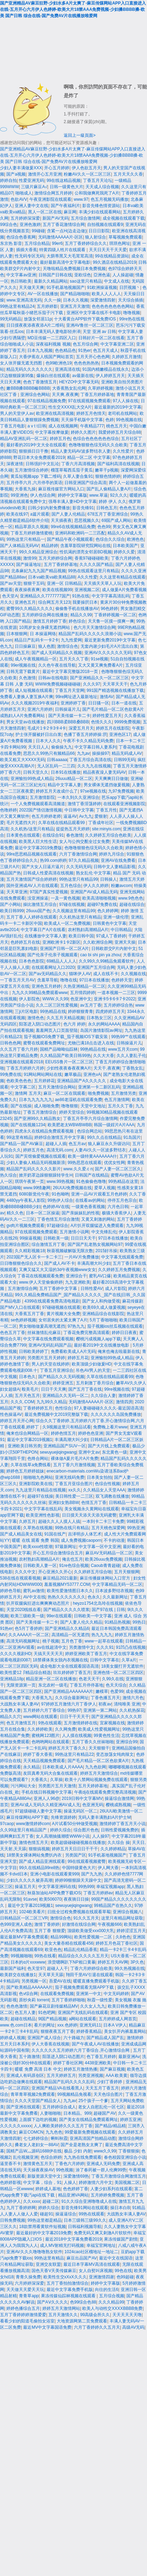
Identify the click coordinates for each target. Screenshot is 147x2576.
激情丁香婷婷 (46, 1924)
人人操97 (100, 1836)
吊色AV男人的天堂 (93, 1370)
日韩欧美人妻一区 (40, 1565)
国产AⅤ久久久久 (52, 2302)
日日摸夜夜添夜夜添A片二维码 (35, 325)
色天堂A (10, 596)
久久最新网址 (115, 1597)
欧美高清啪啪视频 (99, 898)
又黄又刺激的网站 (98, 1219)
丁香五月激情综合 (40, 1112)
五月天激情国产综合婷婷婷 (31, 879)
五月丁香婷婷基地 (60, 564)
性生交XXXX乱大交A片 (70, 407)
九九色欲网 (95, 1767)
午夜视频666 (109, 1924)
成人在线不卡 (105, 973)
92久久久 (118, 495)
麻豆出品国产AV (81, 2258)
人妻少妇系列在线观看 (111, 2188)
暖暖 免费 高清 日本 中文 (38, 2069)
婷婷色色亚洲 (90, 1433)
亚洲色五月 (25, 602)
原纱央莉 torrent (34, 1999)
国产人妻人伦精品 (68, 514)
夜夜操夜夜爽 (27, 589)
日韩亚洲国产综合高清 (85, 482)
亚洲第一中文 (88, 1993)
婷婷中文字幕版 (72, 495)
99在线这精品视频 (63, 180)
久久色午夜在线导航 (57, 665)
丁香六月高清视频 (78, 463)
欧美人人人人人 (106, 293)
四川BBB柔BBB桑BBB (68, 721)
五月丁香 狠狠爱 (49, 1930)
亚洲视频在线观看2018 (21, 1061)
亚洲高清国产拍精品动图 (93, 2138)
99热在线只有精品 (72, 1527)
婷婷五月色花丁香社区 (117, 1943)
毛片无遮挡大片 (21, 822)
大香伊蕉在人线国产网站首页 (46, 356)
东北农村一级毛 (53, 1685)
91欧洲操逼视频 (102, 287)
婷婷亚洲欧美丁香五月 (86, 1653)
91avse (30, 1899)
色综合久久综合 (110, 539)
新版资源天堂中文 (44, 2176)
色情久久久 (101, 721)
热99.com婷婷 (53, 860)
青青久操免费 (28, 2277)
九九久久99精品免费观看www (40, 992)
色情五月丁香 (93, 1502)
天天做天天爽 (31, 287)
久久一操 (52, 300)
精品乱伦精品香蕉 (80, 1949)
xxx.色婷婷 (67, 2025)
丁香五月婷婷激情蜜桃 (31, 533)
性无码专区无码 (29, 256)
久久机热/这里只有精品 (32, 828)
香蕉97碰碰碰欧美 (91, 558)
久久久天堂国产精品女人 (38, 2100)
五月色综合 (70, 885)
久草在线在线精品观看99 (62, 822)
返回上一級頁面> (80, 135)
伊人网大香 (108, 1867)
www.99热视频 (60, 1181)
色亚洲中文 (80, 998)
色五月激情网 (117, 1099)
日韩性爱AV (91, 1288)
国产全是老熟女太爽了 (82, 2144)
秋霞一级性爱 (99, 1999)
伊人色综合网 (42, 495)
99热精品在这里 (123, 1181)
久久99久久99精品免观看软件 (106, 961)
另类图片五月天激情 (57, 1785)
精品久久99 (81, 614)
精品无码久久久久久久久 (29, 369)
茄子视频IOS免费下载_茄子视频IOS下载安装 (66, 1036)
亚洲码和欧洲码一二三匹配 (80, 533)
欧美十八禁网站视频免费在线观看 (96, 1779)
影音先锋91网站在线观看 (84, 2207)
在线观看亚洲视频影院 (124, 803)
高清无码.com (59, 1150)
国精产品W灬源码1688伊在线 (34, 2151)
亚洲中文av (89, 1452)
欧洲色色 (135, 539)
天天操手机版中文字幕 (82, 419)
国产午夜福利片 (65, 205)
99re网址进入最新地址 (76, 696)
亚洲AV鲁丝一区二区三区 (89, 325)
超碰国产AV (104, 2113)
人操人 (70, 2182)
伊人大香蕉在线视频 (50, 2044)
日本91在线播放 (65, 772)
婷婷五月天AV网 (113, 1962)
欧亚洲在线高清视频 (55, 413)
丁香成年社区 (100, 822)
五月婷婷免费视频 (107, 2195)
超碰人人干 (57, 1968)
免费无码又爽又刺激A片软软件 (102, 2232)
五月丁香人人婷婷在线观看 (31, 917)
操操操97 (100, 753)
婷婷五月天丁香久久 (67, 1748)
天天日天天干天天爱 (108, 249)
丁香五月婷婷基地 (97, 394)
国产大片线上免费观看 (109, 1445)
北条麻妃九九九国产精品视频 (38, 570)
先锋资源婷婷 (63, 1817)
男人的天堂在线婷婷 (50, 1364)
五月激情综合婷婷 (31, 470)
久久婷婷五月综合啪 (93, 1571)
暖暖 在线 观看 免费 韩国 (35, 1540)
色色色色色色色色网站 (113, 306)
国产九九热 (91, 1874)
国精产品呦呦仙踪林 (59, 1049)
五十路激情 (29, 2056)
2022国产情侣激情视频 (40, 810)
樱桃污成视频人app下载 (98, 1338)
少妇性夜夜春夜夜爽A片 (69, 1068)
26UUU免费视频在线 (72, 1187)
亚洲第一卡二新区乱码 (99, 1087)
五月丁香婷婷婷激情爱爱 (23, 2314)
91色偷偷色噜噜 (91, 1181)
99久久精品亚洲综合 (38, 551)
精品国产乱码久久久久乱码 (69, 2081)
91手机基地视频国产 (66, 287)
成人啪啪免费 (46, 1106)
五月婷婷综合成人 (59, 2107)
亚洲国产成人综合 (44, 2037)
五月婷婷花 (44, 1080)
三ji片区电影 (26, 1011)
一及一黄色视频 (65, 898)
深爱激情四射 (102, 300)
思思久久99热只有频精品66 (49, 753)
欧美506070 (50, 1899)
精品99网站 (61, 1937)
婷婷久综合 (60, 1830)
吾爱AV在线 (60, 1981)
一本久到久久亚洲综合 (78, 797)
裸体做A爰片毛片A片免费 (74, 1458)
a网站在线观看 (83, 2018)
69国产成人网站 (116, 520)
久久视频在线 (133, 973)
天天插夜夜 (61, 520)
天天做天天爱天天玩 (25, 2289)
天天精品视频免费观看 (44, 1760)
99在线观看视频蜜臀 (87, 1861)
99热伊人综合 (60, 1200)
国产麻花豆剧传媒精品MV (54, 2006)
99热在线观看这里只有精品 (93, 570)
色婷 (109, 419)
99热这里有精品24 (17, 306)
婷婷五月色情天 (91, 413)
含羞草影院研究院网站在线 (85, 545)
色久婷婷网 (107, 910)
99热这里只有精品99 (78, 879)
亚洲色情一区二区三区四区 (118, 1672)
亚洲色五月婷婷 (46, 986)
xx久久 (74, 1490)
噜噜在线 (68, 980)
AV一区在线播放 (42, 293)
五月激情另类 (123, 1093)
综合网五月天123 (54, 602)
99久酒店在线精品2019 (114, 262)
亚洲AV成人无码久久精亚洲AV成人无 (45, 1804)
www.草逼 (98, 495)
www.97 (81, 199)
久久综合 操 (118, 1842)
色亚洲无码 (92, 1804)
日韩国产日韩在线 (55, 274)
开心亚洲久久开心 (55, 1571)
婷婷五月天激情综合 (99, 1773)
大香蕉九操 (25, 489)
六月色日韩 (117, 1206)
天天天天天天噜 (127, 2314)
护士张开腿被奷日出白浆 (38, 734)
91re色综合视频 (74, 1565)
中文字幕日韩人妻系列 (96, 747)
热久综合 (8, 1175)
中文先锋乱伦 (104, 1231)
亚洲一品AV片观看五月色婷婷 (99, 1194)
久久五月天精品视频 (65, 1017)
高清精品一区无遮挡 (70, 1634)
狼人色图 (46, 646)
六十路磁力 (73, 2037)
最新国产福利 (12, 1968)
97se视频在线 (93, 791)
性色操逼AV (11, 1414)
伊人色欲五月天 (86, 167)
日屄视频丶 (129, 287)
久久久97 (91, 684)
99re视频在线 (117, 1389)
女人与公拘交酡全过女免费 (84, 841)
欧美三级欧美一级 (27, 1615)
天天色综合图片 (108, 2094)
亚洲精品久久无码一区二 (65, 1395)
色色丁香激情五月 (40, 381)
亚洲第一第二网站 (100, 1710)
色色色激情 (16, 2006)
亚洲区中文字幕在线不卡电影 (93, 312)
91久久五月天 (86, 1918)
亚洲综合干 (76, 1275)
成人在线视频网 (63, 426)
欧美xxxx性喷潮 (37, 1546)
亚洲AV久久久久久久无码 (108, 652)
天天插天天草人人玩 (102, 583)
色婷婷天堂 (121, 980)
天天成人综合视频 (102, 186)
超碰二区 (50, 2201)
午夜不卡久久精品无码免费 (88, 740)
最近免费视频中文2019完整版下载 (56, 1414)
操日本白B (120, 2207)
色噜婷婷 (8, 810)
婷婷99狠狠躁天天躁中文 (78, 1880)
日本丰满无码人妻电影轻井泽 (53, 331)
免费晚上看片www (110, 1427)
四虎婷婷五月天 (110, 1011)
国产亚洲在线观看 (23, 2107)
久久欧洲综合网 (97, 942)
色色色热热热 (86, 363)
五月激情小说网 (74, 1231)
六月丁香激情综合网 (78, 854)
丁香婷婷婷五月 (37, 1408)
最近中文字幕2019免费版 (38, 847)
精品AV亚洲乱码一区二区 (23, 438)
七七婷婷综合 (35, 2138)
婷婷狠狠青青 (80, 1011)
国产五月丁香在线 (85, 1389)
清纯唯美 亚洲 (127, 1704)
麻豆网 (70, 212)
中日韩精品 (121, 929)
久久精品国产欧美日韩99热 (65, 1055)
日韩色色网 (10, 1043)
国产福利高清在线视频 (118, 463)
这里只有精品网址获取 (122, 1918)
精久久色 (15, 1213)
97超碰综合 (57, 1225)
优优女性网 (114, 1162)
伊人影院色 (29, 998)
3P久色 (137, 1962)
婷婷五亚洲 (130, 2119)
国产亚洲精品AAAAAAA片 (68, 1691)
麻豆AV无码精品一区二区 (109, 1552)
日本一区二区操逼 (42, 1213)
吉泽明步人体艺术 (85, 1534)
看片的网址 (44, 2025)
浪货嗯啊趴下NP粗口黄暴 (72, 1962)
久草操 (56, 1779)
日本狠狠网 (16, 633)
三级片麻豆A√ (34, 186)
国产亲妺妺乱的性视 (80, 1213)
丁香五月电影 (12, 426)
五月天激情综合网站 (57, 1087)
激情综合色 (67, 646)
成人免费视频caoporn (81, 1540)
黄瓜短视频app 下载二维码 (35, 476)
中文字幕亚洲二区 (117, 344)
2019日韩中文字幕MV (82, 1798)
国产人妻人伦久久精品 (81, 1622)
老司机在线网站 (122, 413)
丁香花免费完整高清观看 (86, 1332)
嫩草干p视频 (106, 470)
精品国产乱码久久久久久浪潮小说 (89, 633)
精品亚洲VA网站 (73, 2195)
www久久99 (105, 2151)
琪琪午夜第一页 (29, 1181)
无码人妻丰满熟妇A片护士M (104, 1817)
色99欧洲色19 (59, 363)
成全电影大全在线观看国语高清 (69, 1666)
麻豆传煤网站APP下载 (27, 1817)
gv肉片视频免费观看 (25, 1225)
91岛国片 (132, 1137)
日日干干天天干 (74, 1716)
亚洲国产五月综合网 (96, 967)
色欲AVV (18, 199)
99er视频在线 (23, 665)
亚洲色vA (92, 1074)
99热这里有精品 (49, 2258)
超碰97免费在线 (102, 904)
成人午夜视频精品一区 (36, 659)
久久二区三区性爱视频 (57, 1005)
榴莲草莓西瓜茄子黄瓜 (72, 470)
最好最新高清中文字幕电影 (65, 262)
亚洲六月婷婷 (39, 709)
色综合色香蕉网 (21, 237)
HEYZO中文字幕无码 (79, 381)
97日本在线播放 (94, 980)
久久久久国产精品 (96, 564)
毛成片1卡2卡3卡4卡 (46, 728)
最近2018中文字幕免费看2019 (73, 2239)
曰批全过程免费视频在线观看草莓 (79, 1911)
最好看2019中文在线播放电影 (102, 1345)
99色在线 (123, 2270)
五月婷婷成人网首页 (117, 2018)
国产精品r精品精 (110, 2125)
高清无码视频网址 (23, 1641)
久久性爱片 (123, 451)
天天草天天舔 (50, 1974)
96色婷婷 (109, 608)
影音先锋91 (83, 507)
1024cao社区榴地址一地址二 (91, 2251)
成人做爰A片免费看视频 (124, 589)
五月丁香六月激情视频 (74, 1464)
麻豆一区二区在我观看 (64, 1093)
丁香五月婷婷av (98, 1892)
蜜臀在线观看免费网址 (44, 1043)
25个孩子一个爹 (93, 2100)
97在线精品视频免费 (46, 400)
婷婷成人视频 (12, 2037)
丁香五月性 (106, 810)
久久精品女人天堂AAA (104, 1490)
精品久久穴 (10, 1716)
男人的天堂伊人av (17, 413)
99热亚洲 (135, 1527)
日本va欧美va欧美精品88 (51, 577)
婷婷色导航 (10, 1590)
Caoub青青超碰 (105, 1565)
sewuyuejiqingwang (58, 1452)
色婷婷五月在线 (25, 942)
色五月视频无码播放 (109, 199)
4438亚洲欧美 (98, 2062)
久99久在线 (112, 1678)
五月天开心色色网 (93, 356)
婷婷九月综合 (111, 854)
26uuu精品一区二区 (73, 778)
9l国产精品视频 (52, 2018)
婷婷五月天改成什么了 (57, 791)
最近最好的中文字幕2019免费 (44, 2232)
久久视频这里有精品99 (73, 910)
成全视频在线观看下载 (124, 218)
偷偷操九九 (61, 747)
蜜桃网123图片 (45, 1735)
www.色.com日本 (16, 2025)
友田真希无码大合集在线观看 (50, 1773)
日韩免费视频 (12, 2220)
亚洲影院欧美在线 (35, 1483)
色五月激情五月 (21, 1722)
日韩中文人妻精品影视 (114, 866)
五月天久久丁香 (74, 659)
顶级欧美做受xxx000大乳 (90, 1930)
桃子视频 (50, 1641)
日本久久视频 (75, 300)
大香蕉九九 (41, 1697)
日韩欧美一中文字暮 (93, 1615)
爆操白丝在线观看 (53, 375)
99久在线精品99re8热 (39, 1867)
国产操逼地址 (28, 564)
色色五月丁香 (12, 1332)
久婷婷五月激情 (126, 356)
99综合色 (8, 224)
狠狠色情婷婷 (107, 476)
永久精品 (31, 1767)
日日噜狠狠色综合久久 (21, 1263)
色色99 (103, 526)
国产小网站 (10, 904)
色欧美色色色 (18, 1080)
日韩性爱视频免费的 (120, 1830)
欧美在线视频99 (57, 589)
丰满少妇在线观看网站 (100, 212)
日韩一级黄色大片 (66, 186)
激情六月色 (133, 1697)
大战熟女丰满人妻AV (19, 1704)
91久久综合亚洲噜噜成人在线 (88, 2201)
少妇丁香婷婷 (110, 2081)
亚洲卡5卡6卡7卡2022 (114, 998)
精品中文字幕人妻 (64, 784)
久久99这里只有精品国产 (24, 1830)
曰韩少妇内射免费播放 (49, 507)
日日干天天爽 (53, 1389)
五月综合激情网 (85, 218)
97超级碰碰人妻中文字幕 (38, 1811)
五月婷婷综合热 (118, 1005)
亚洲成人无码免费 (103, 2163)
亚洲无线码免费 (69, 1477)
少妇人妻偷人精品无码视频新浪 (35, 1162)
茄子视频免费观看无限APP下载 (85, 1987)
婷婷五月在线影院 (113, 728)
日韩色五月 (106, 507)
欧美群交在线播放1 (18, 1974)
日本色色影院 (31, 961)
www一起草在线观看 (104, 1641)
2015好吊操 (107, 1250)
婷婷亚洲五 (63, 1383)
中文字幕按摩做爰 (52, 432)
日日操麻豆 (25, 646)
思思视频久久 (86, 520)
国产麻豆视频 (112, 2069)
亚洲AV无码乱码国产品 (49, 1345)
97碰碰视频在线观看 (61, 1307)
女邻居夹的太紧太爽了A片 (63, 1320)
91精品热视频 (117, 1622)
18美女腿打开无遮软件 (122, 1666)
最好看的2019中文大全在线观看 (36, 444)
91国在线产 (54, 1534)
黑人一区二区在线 (45, 212)
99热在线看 (45, 1955)
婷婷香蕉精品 (89, 2031)
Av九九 (85, 816)
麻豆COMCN (31, 2132)
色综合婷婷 (51, 2157)
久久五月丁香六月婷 (19, 1049)
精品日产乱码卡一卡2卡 (36, 640)
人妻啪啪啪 (50, 2113)
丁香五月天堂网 (69, 690)
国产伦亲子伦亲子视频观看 (52, 954)
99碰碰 (37, 230)
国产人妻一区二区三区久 (118, 1168)
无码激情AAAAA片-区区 (60, 237)
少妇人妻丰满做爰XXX (21, 167)
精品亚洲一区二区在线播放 (51, 1678)
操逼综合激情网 (119, 1798)
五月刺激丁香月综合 (95, 1383)
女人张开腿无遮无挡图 (21, 363)
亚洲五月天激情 (75, 306)
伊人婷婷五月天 (110, 375)
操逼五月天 (25, 1886)
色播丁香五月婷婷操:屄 (85, 734)
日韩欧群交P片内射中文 (113, 948)
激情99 (29, 558)
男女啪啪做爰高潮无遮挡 (42, 1326)
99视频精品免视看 (74, 2094)
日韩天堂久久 (35, 772)
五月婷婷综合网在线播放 (45, 614)
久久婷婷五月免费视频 (119, 1269)
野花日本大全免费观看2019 (39, 457)
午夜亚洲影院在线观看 (50, 199)
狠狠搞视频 (39, 1848)
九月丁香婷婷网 (21, 2207)
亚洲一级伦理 (115, 917)
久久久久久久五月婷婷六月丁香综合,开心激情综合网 (81, 2050)
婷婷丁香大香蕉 (37, 1754)
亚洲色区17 (120, 734)
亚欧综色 (82, 274)
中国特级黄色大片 (79, 1867)
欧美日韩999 (12, 910)
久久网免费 (65, 1729)
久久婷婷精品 (113, 1848)
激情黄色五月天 (37, 2163)
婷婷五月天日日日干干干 (75, 1848)
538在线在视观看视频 (20, 1578)
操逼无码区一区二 (80, 1811)
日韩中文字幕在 (104, 1660)
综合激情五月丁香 (48, 1244)
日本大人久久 (48, 740)
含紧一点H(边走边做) (66, 230)
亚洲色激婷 (30, 224)
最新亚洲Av (129, 2056)
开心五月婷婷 (56, 167)
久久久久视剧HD (15, 1653)
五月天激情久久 (63, 2314)
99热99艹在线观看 (128, 1036)
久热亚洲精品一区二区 (84, 986)
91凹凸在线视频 (131, 1647)
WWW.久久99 (55, 998)
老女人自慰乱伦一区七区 (101, 2107)
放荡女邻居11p (38, 319)
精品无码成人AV (127, 753)
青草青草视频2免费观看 (32, 2094)
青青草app (28, 2295)
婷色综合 (77, 621)
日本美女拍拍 (99, 1477)
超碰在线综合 (132, 904)
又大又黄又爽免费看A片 (100, 665)
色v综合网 (28, 1993)
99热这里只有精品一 (25, 539)
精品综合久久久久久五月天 (83, 1955)
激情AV (106, 696)
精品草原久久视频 (31, 526)
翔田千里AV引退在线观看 (89, 1974)
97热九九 (76, 1326)
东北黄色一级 (114, 1452)
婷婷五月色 (60, 438)
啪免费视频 (98, 1093)
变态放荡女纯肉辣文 (115, 1754)
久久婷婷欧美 (39, 1729)
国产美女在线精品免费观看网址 (88, 2119)
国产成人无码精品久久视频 (56, 652)
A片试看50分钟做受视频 (74, 1823)
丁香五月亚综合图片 (74, 1483)
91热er (84, 350)
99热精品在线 (52, 1011)
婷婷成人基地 (48, 2188)
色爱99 (116, 1691)
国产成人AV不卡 (59, 1263)
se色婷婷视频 (23, 1320)
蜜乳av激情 (33, 1590)
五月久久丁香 (120, 1106)
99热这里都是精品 (44, 2220)
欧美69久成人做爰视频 (104, 1307)
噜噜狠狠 (69, 1106)
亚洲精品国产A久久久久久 (82, 1080)
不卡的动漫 (114, 1540)
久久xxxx (31, 2201)
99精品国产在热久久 (113, 1905)
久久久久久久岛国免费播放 (116, 1414)
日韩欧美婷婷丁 (33, 1351)
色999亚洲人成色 (16, 1924)
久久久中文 (25, 1571)
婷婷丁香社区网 (68, 2062)
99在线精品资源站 (112, 256)
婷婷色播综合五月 (23, 2308)
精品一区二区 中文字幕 (88, 457)
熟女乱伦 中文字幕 (93, 873)
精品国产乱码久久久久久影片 (33, 1168)
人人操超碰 (122, 274)
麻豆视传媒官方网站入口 (61, 489)
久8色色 (123, 1937)
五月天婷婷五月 (61, 2075)
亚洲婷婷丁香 (73, 703)
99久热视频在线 (129, 1968)
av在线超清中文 (52, 1647)
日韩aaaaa (57, 759)
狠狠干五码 (33, 583)
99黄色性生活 (106, 1735)
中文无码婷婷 (116, 1993)
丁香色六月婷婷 (69, 2163)
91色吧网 (46, 2012)
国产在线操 (20, 1106)
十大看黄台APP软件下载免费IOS (85, 319)
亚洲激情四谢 (101, 2277)
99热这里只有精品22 (74, 1754)
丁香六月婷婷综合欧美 (91, 1968)
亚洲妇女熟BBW (63, 1502)
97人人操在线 (125, 400)
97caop (7, 1823)
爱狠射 (100, 816)
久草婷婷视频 (100, 388)
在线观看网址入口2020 (53, 967)
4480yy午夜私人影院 (25, 1200)
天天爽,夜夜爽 (65, 394)
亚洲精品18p (12, 1678)
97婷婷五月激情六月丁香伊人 (68, 1704)
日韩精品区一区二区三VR (24, 1918)
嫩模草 (102, 1691)
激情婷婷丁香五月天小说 (122, 1823)
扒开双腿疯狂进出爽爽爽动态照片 (38, 1603)
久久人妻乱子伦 (131, 1055)
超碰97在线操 (40, 1496)
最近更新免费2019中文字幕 (110, 640)
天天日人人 (38, 747)
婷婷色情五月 (63, 1433)
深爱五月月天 (81, 728)
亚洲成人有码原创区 (25, 2075)
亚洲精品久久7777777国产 (45, 596)
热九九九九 (101, 1634)
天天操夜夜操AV (38, 2169)
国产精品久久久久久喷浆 (66, 1609)
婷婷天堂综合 (71, 1112)
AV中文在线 (34, 1597)
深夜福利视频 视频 (53, 344)
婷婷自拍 (8, 180)
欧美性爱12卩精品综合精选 (25, 1672)
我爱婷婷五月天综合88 (119, 432)
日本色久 (27, 1376)
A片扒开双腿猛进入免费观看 (97, 1225)
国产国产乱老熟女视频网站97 (95, 1244)
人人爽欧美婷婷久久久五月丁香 (63, 2125)
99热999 (86, 1886)
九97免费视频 (121, 791)
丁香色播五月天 (105, 1697)
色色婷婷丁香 (75, 2188)
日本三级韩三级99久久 (85, 2220)
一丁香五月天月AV (17, 980)
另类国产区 (75, 1855)
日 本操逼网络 (43, 633)
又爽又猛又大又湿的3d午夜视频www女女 (57, 1269)
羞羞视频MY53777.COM (67, 1584)
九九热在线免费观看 (83, 2157)
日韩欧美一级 (56, 1238)
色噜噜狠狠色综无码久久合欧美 (98, 444)
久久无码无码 (78, 866)
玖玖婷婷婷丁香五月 (72, 1672)
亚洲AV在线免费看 (118, 860)
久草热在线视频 (37, 1527)
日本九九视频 (39, 350)
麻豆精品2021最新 (60, 1578)
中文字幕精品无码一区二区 (117, 1584)
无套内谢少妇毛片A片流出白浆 (109, 646)
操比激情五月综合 (40, 904)
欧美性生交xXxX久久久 (65, 2277)
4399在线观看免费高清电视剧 (52, 1301)
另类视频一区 (34, 1981)
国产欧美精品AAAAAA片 (29, 1987)
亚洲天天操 (124, 942)
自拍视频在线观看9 (105, 224)
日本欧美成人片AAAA (62, 1767)
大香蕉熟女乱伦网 (69, 388)
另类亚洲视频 (90, 2075)
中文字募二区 (23, 1087)
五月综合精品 (37, 243)
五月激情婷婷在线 (80, 1722)
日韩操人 (108, 879)
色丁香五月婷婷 (101, 2056)
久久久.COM (22, 1401)
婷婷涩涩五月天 (131, 1930)
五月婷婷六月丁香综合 (44, 1710)
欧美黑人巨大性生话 (38, 841)
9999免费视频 (127, 721)
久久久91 (104, 1647)
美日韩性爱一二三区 (74, 1496)
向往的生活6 (106, 2289)
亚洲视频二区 (87, 589)
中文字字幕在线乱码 (43, 1508)
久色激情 (27, 677)
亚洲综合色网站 (35, 394)
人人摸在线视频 (76, 1735)
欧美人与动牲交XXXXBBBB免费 (112, 2308)
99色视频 (64, 2169)
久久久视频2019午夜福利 (34, 703)
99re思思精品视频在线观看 (31, 854)
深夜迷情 (14, 463)
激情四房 (124, 1401)
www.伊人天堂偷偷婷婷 (41, 1282)
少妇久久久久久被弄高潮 (29, 1880)
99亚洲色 (19, 495)
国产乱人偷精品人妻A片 (108, 489)
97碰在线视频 (72, 904)
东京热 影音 (11, 243)
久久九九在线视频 (94, 766)
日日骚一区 (98, 703)
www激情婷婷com (33, 1823)
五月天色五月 (27, 1395)
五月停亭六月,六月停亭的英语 (34, 482)
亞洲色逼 (101, 274)
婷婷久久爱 (124, 551)
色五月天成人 (105, 350)
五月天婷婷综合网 (55, 558)
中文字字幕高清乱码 (111, 596)
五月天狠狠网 (126, 1571)
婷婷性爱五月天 (107, 715)
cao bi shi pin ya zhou (100, 954)
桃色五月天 (116, 426)
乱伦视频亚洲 (25, 2157)
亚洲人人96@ (46, 1798)
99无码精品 (10, 319)
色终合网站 (37, 1458)
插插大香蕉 (26, 249)
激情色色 (35, 1017)
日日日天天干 (83, 1238)
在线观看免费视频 (57, 1993)
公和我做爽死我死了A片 (97, 193)
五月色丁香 (71, 1641)
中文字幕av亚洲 (21, 274)
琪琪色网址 (119, 243)
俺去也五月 (72, 1559)
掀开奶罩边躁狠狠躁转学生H (45, 1175)
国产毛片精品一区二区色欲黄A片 (98, 1760)
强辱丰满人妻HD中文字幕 (72, 501)
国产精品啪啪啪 (75, 293)
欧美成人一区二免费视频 (67, 923)
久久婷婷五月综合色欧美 (108, 835)
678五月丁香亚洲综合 (108, 514)
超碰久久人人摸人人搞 (59, 1521)
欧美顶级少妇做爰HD (91, 1364)
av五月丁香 (91, 1005)
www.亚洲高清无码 (24, 300)
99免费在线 (10, 1074)
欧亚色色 (53, 1949)
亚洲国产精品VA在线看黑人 (57, 2088)
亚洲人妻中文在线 (31, 205)
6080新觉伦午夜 (34, 1194)
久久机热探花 (132, 1710)
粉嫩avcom (121, 885)
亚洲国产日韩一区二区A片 (64, 948)
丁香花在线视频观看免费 (40, 1275)
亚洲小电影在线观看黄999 (54, 1874)
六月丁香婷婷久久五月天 (97, 2327)
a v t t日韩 (36, 426)
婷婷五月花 (78, 1357)
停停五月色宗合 (122, 1200)
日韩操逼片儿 (67, 709)
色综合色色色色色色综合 (96, 438)
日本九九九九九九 (35, 1099)
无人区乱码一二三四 (56, 766)
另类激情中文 (81, 1647)
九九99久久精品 (51, 1401)
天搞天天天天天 (48, 1653)
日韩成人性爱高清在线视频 (48, 873)
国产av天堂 (10, 583)
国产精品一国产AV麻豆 (21, 1143)
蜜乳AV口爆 (100, 1275)
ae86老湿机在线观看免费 (78, 1099)
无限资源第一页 (21, 1685)
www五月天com (123, 1049)
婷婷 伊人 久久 (112, 501)
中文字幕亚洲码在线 (57, 1886)
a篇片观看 (39, 514)
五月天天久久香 (128, 174)
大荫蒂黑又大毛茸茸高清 (70, 256)
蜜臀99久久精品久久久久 (29, 608)
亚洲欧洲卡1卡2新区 (61, 942)
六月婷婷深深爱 (29, 2283)
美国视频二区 (127, 2182)
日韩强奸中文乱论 (42, 463)
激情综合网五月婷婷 (53, 193)
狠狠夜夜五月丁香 (57, 2031)
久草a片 (128, 1660)
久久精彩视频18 (29, 1250)
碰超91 (46, 2214)
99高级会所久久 (95, 2314)
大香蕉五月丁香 (29, 1313)
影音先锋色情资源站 (101, 205)
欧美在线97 (17, 514)
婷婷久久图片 (83, 432)
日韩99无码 (124, 759)
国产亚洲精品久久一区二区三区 (99, 677)
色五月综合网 (85, 344)
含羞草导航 (47, 980)
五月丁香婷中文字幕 (58, 1288)
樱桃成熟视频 (118, 1804)
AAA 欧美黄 (117, 2075)
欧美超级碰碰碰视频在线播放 (78, 1842)
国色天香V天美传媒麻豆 (53, 2270)
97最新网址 (65, 1546)
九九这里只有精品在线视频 (40, 1490)
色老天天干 (89, 1678)
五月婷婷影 (47, 306)
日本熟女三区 (99, 1017)
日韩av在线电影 (53, 677)
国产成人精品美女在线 (21, 1534)
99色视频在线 (128, 419)
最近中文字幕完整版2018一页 (70, 671)
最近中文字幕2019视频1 (29, 1439)
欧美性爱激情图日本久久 (70, 1590)
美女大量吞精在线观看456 (68, 1943)
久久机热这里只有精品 (80, 917)
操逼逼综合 (65, 2214)
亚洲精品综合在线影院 (103, 1313)
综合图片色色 (86, 1830)
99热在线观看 (91, 2214)
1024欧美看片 (32, 1911)
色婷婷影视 (10, 2182)
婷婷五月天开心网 (17, 1420)
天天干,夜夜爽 (106, 1068)
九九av (83, 753)
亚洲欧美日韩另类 (24, 1445)
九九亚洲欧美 (77, 1282)
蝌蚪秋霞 (59, 2138)
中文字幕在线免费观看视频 (48, 1338)
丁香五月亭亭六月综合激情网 (90, 1118)
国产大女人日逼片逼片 (43, 866)
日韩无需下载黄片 (23, 671)
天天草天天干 (115, 684)
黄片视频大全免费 (63, 1313)
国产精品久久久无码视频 (61, 1376)
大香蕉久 (39, 1779)
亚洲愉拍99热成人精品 (31, 778)
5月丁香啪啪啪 (103, 1320)
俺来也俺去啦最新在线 (119, 1351)
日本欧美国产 (125, 545)
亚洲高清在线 (67, 369)
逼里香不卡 (10, 2163)
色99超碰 (125, 2277)
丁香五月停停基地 (86, 1685)
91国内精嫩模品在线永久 (105, 369)
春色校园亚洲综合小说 (125, 2157)
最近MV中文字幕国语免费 (47, 2327)
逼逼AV (70, 816)
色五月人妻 (25, 2012)
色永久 (94, 1597)
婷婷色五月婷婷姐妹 (25, 1471)
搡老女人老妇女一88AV (36, 2144)
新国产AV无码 (55, 218)
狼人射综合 (95, 237)
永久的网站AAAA (104, 1024)
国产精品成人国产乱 (105, 2037)
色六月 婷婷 (74, 1024)
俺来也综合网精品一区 (27, 1433)
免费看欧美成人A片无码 (73, 1351)
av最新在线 (82, 375)
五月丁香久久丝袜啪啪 (93, 1741)
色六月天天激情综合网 (94, 627)
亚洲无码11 (90, 2025)
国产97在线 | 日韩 (108, 1609)
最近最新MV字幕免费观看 (24, 1937)
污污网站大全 (23, 1785)
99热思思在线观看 (85, 1162)
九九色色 (54, 2132)
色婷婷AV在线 (56, 1206)
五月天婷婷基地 (92, 1785)
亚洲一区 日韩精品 (64, 583)
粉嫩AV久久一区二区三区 (87, 174)
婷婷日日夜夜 (124, 1332)
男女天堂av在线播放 (25, 721)
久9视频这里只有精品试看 (66, 1427)
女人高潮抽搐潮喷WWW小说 (63, 1836)
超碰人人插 (56, 1143)
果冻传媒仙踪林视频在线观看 (69, 2295)
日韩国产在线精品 (91, 1175)
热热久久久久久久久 (66, 1597)
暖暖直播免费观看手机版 (96, 1981)
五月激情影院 (42, 797)
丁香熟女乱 (132, 1068)
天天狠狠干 (99, 1748)
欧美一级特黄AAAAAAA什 (92, 1156)
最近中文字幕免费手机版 (70, 2289)
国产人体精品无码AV (19, 545)
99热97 (74, 1710)
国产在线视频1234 (27, 1124)
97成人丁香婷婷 (111, 936)
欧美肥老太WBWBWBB (70, 1124)
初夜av (104, 1704)
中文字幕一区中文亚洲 (100, 1546)
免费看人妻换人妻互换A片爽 (26, 696)
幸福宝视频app (110, 1886)
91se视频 (99, 659)
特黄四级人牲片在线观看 (62, 249)
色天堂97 (35, 1968)
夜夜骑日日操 (76, 1899)
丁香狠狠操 (128, 2151)
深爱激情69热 (76, 2176)
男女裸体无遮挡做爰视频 (107, 784)
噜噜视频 (131, 312)
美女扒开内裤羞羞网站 (125, 2031)
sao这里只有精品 (86, 281)
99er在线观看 (59, 1615)
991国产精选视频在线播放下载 (115, 690)
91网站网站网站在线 (43, 1074)
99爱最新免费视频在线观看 (90, 2132)
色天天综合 (116, 1685)
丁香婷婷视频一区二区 (115, 614)
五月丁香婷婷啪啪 (68, 1999)
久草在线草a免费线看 (30, 1464)
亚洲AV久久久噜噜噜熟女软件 (34, 2251)
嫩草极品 (72, 1074)
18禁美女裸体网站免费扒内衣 (34, 1855)
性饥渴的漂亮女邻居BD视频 (85, 551)
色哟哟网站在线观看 (50, 1741)
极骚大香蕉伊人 (116, 1213)
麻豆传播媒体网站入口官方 (105, 1578)
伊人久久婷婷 (95, 885)
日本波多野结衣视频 (114, 1590)
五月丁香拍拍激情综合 (68, 2283)
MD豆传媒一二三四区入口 (51, 337)
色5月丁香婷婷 (28, 1628)
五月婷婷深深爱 (25, 218)
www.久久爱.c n (78, 1168)
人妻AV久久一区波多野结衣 (100, 1150)
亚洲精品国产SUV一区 (64, 1445)
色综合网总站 (89, 1131)
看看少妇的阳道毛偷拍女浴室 (27, 2321)
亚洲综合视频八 (127, 1911)
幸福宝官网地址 (101, 2245)
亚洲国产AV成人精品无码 (94, 891)
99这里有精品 (19, 1137)
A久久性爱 (87, 577)
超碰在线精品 (23, 2018)
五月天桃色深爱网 (108, 1527)
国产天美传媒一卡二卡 (69, 715)
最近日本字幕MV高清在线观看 (91, 2264)
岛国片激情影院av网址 (101, 1030)
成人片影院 (115, 1288)
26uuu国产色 (38, 910)
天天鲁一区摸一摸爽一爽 (111, 621)
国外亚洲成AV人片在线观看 (32, 885)
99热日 (139, 1622)
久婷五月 (27, 1521)
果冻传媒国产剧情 (121, 2239)
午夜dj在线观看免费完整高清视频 (105, 1792)
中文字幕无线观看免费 (122, 1257)
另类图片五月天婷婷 (46, 1357)
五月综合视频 (111, 2295)
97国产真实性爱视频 (49, 891)
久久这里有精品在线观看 (122, 577)
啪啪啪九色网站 (38, 1477)
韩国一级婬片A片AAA (114, 1124)
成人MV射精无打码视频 (62, 2245)
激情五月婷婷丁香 (49, 621)
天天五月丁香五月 (102, 2088)
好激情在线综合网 (79, 1924)
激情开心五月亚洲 (45, 174)
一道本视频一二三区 (116, 992)
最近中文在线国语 (116, 2258)
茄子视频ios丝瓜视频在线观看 (115, 1326)
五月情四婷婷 (82, 992)
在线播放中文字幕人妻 (45, 936)
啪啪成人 (23, 193)
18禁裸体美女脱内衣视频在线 (60, 1660)
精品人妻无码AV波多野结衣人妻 (81, 451)
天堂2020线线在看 (23, 1609)
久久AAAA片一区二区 (28, 1634)
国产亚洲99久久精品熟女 (37, 1118)
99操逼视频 (30, 1238)
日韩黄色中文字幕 (109, 923)
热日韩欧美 (20, 281)
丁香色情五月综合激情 (58, 1219)
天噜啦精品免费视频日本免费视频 (74, 268)
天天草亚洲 (16, 891)
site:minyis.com (106, 828)
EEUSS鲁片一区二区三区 (69, 1061)
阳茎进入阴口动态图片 (40, 1024)
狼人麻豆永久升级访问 (109, 1143)
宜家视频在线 (112, 1722)
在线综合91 (53, 835)
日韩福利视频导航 (85, 2226)
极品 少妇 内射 (78, 2151)
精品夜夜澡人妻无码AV (104, 772)
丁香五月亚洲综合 (57, 1370)
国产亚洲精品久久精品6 (67, 1628)
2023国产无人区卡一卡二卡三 (34, 1257)
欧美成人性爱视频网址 (99, 1729)
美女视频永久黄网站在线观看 (91, 1508)
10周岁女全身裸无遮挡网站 (45, 627)
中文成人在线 (116, 281)
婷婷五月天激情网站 (61, 2308)
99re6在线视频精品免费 (73, 526)
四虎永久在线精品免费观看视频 (45, 1131)
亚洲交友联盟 (48, 2264)
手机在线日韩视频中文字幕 (46, 1792)
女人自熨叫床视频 (95, 2270)
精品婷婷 (49, 545)
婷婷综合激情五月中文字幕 (59, 1137)
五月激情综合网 (22, 1288)
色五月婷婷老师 (46, 816)
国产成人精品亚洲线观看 (42, 1861)
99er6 (57, 243)
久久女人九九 (92, 2006)
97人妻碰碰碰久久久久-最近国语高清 (108, 1408)
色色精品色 (65, 350)
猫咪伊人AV (80, 973)
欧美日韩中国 (81, 936)
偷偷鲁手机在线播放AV (76, 608)
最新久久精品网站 (51, 281)
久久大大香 (103, 1055)
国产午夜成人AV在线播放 (95, 2044)
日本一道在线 (123, 703)
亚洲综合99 (126, 1741)
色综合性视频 (107, 1483)
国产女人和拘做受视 (101, 1301)
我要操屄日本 (85, 602)
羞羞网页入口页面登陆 (57, 1030)
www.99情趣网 (36, 1187)
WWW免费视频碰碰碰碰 (57, 684)
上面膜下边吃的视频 (38, 2119)
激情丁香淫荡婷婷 (84, 803)
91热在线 (80, 596)
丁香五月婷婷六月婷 (25, 1068)
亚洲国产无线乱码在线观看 (83, 2012)
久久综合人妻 (103, 1395)
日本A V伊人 (115, 2025)
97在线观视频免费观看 (89, 400)
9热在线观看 (50, 1722)
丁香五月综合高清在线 (90, 759)
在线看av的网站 (90, 1200)
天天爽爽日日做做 (111, 778)
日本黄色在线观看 (23, 835)
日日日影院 (99, 230)
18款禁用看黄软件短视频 (42, 2226)
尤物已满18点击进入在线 (91, 1043)
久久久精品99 (111, 2302)
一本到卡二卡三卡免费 (103, 1521)
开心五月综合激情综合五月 (58, 1552)
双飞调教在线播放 (112, 1496)
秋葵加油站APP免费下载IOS (54, 1892)
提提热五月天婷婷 (73, 828)
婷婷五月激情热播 (80, 2069)
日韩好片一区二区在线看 (101, 337)
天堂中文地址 (93, 1106)
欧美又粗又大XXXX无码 (22, 759)
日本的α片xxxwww (27, 1962)
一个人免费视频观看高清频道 (37, 803)
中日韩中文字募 (79, 810)
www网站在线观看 (40, 1716)
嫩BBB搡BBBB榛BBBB (28, 388)
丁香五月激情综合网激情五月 (118, 2176)
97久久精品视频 (83, 860)
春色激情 (74, 835)
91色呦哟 (60, 1194)
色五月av (77, 1143)
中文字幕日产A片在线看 (43, 929)
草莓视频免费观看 (125, 237)
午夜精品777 (92, 426)
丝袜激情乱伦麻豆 (44, 1332)
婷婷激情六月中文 (95, 2182)
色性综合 (63, 1408)
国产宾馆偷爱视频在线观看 (40, 1156)
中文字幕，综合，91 (42, 2182)
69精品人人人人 (61, 961)
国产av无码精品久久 (48, 973)
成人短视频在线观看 (33, 690)
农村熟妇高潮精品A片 (88, 929)
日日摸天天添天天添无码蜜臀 (89, 1515)
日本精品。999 (77, 2113)
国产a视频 (16, 174)
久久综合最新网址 (72, 1697)
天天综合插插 (130, 300)
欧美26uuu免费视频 (103, 1559)
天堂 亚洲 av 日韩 (99, 331)
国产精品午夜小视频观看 (70, 539)
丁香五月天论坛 (97, 180)
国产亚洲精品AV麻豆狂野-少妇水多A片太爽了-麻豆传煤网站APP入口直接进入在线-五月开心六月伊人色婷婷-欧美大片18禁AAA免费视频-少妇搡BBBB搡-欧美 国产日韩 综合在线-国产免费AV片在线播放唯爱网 (73, 9)
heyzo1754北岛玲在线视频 (98, 1603)
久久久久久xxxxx (15, 2125)
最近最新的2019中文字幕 (117, 407)
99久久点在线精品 (104, 1137)
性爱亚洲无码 (31, 180)
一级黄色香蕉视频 (88, 1206)
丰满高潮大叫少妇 (94, 1263)
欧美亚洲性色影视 (42, 1515)
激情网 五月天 (28, 1093)
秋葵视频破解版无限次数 (70, 1250)
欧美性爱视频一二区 (93, 1937)
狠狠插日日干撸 (33, 451)
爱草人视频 (104, 1187)
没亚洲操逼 (37, 898)
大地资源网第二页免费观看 (82, 2321)
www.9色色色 (130, 898)
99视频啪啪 (21, 1955)
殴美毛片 (30, 1389)
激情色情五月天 (33, 1842)
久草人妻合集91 (78, 476)
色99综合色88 (83, 2302)
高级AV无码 (133, 2327)
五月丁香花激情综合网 (64, 224)
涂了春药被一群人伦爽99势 (101, 2169)
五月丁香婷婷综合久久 (86, 243)
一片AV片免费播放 (81, 1257)
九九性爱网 (71, 640)
